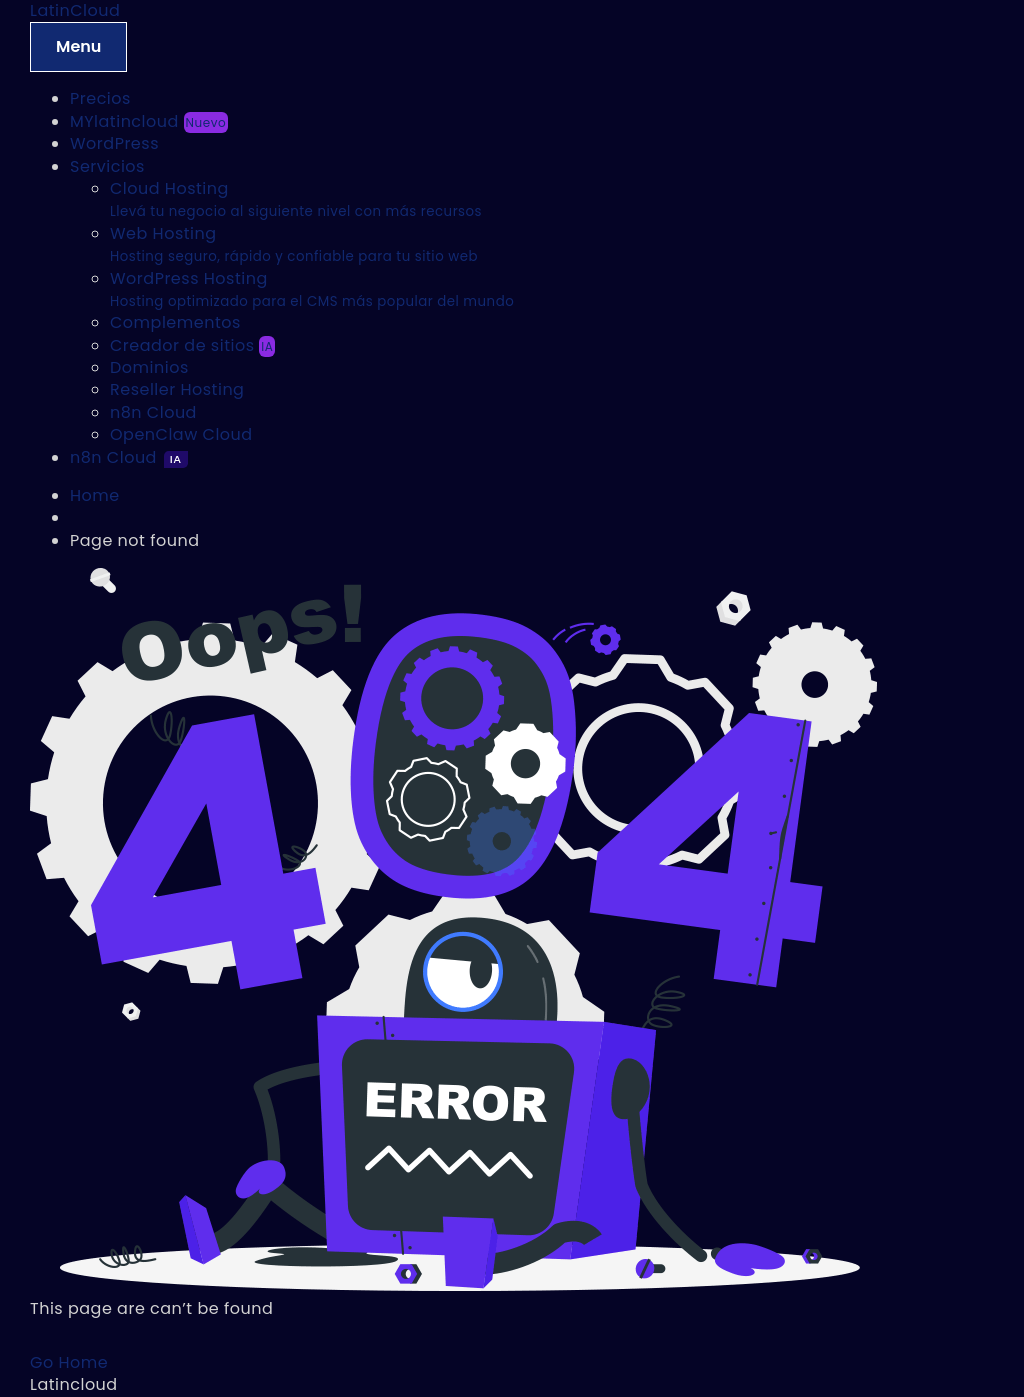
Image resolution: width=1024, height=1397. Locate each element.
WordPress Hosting (312, 289)
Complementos (175, 322)
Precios (100, 98)
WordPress (114, 143)
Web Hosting (294, 244)
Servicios (107, 166)
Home (95, 495)
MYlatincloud (149, 121)
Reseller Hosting (177, 389)
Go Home (69, 1362)
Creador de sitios (192, 345)
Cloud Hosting (296, 199)
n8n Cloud (153, 412)
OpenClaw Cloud (181, 434)
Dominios (149, 367)
